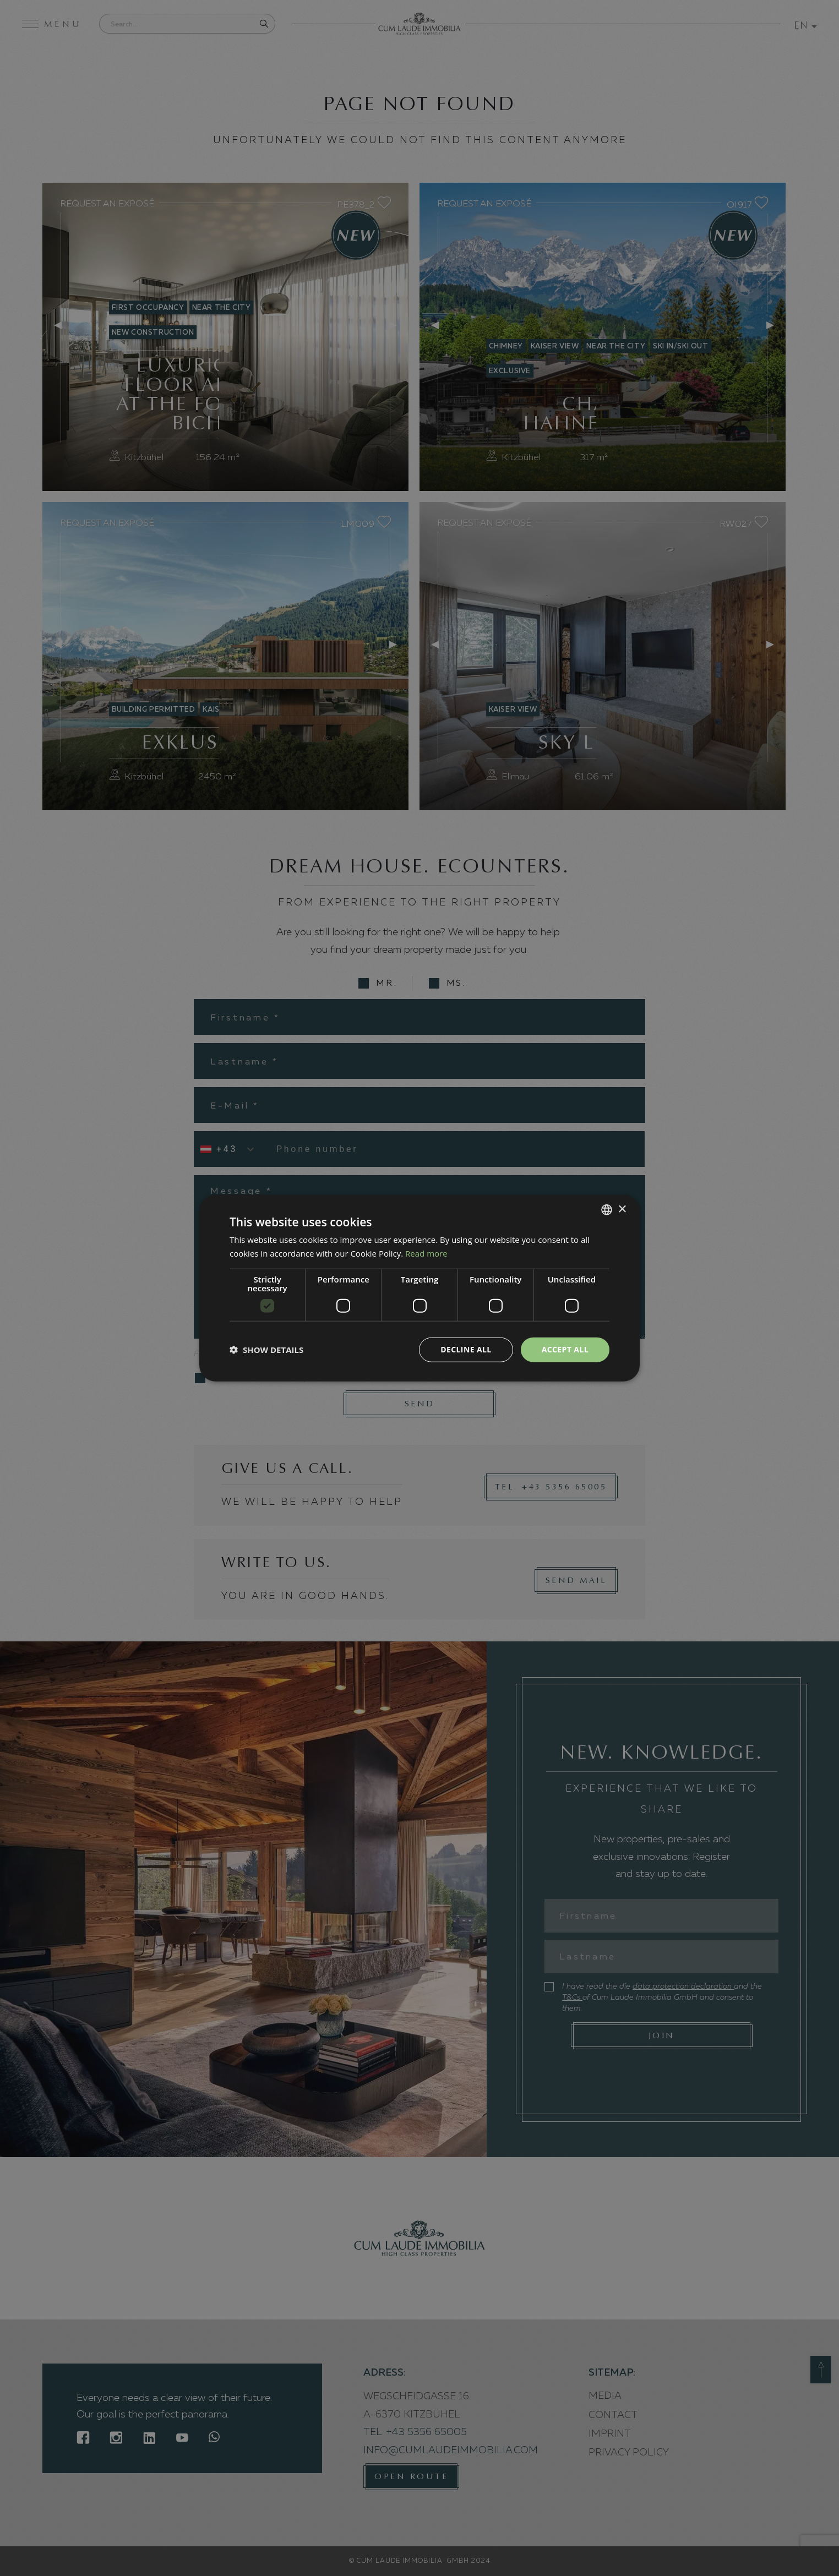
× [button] (622, 1209)
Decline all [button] (465, 1349)
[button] (266, 1350)
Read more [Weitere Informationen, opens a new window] (426, 1253)
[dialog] (419, 1288)
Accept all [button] (565, 1349)
